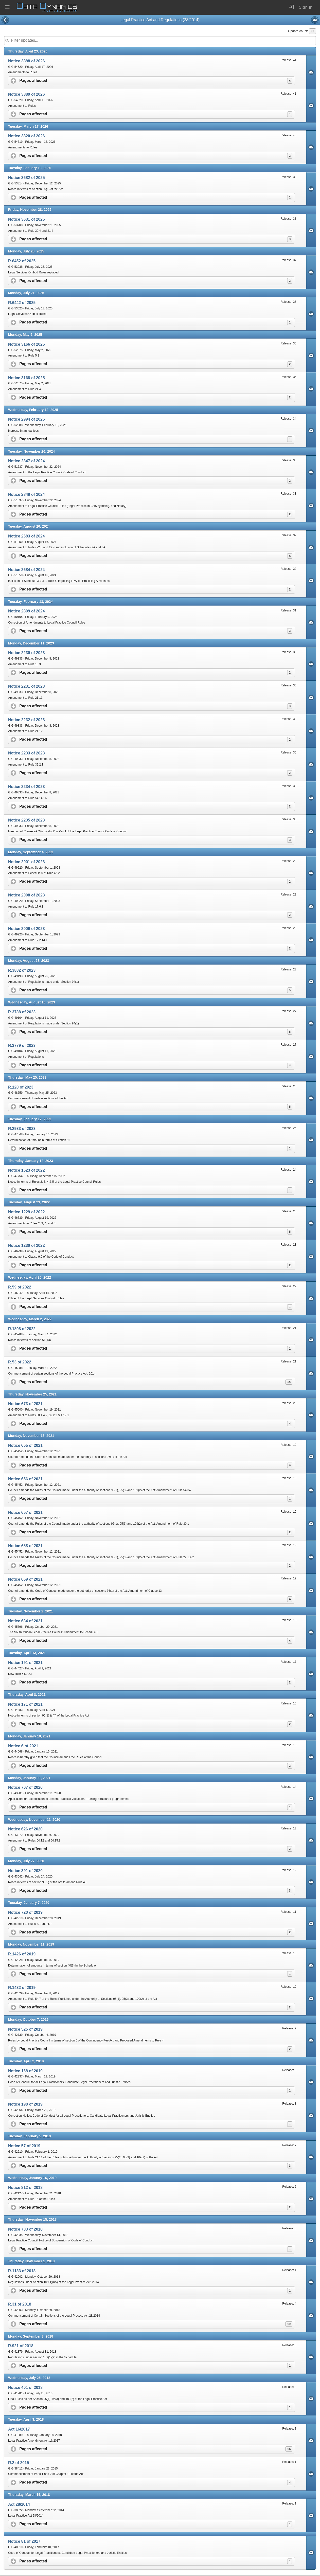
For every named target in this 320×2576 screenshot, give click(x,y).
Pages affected (155, 81)
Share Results (315, 20)
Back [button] (5, 20)
